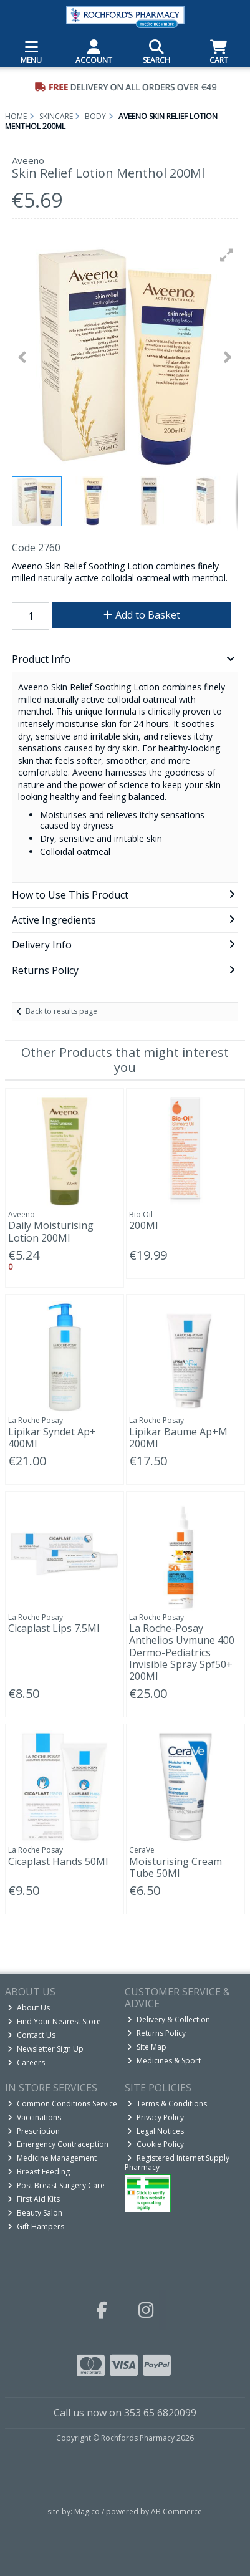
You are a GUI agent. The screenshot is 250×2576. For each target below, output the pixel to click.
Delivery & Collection (168, 2019)
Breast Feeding (38, 2171)
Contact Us (31, 2035)
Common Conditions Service (62, 2103)
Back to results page (61, 1011)
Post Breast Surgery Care (56, 2185)
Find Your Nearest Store (54, 2021)
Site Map (146, 2047)
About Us (28, 2007)
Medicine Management (52, 2158)
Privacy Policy (155, 2117)
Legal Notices (155, 2131)
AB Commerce (176, 2511)
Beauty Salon (34, 2212)
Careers (26, 2062)
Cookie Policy (155, 2144)
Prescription (33, 2131)
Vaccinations (34, 2117)
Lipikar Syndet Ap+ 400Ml (52, 1437)
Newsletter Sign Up (45, 2048)
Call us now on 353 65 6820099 (125, 2412)
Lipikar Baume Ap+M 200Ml (178, 1437)
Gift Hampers (35, 2226)
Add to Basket (141, 615)
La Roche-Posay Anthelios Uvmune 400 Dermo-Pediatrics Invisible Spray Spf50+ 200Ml (181, 1652)
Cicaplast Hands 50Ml (58, 1861)
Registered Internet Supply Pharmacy (177, 2162)
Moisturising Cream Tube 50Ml (175, 1867)
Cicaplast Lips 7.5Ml (53, 1628)
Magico (87, 2511)
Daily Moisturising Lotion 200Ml (51, 1231)
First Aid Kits (33, 2199)
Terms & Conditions (167, 2103)
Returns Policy (156, 2033)
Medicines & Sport (164, 2060)
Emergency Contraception (57, 2144)
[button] (227, 255)
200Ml (143, 1225)
